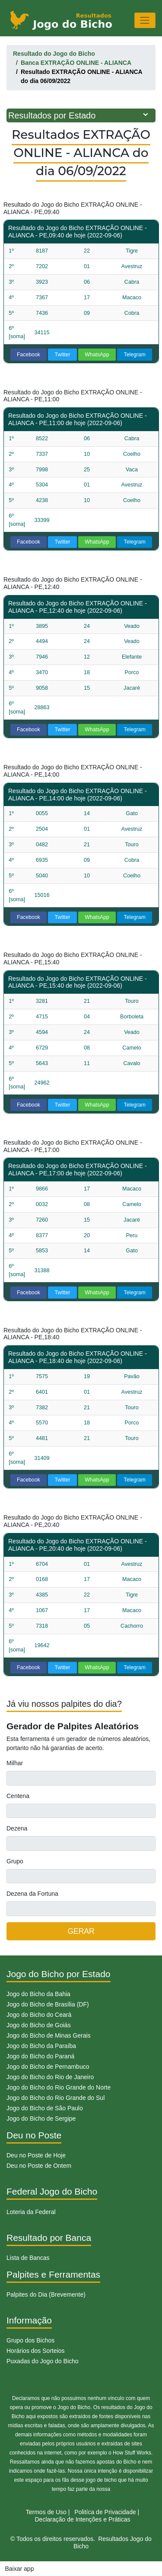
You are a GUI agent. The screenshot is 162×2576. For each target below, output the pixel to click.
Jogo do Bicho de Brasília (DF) (47, 2004)
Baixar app (19, 2568)
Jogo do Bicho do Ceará (38, 2014)
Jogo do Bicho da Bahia (38, 1993)
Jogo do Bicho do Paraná (40, 2056)
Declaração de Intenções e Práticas (82, 2519)
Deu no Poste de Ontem (38, 2165)
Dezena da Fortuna (32, 1893)
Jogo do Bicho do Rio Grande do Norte (58, 2087)
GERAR (80, 1931)
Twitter (62, 355)
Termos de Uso (46, 2512)
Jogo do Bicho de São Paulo (44, 2108)
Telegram (135, 355)
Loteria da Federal (31, 2211)
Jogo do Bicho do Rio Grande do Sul (55, 2097)
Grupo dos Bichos (30, 2340)
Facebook (28, 355)
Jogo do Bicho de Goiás (38, 2025)
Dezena (16, 1828)
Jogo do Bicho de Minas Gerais (48, 2035)
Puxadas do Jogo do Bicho (42, 2361)
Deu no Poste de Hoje (36, 2155)
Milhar (14, 1763)
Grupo (14, 1861)
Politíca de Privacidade (105, 2512)
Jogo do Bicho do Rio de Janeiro (50, 2077)
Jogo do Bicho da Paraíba (41, 2045)
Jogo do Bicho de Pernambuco (47, 2066)
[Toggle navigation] (145, 20)
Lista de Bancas (28, 2257)
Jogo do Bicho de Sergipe (41, 2118)
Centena (17, 1795)
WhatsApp (97, 355)
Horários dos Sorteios (35, 2350)
